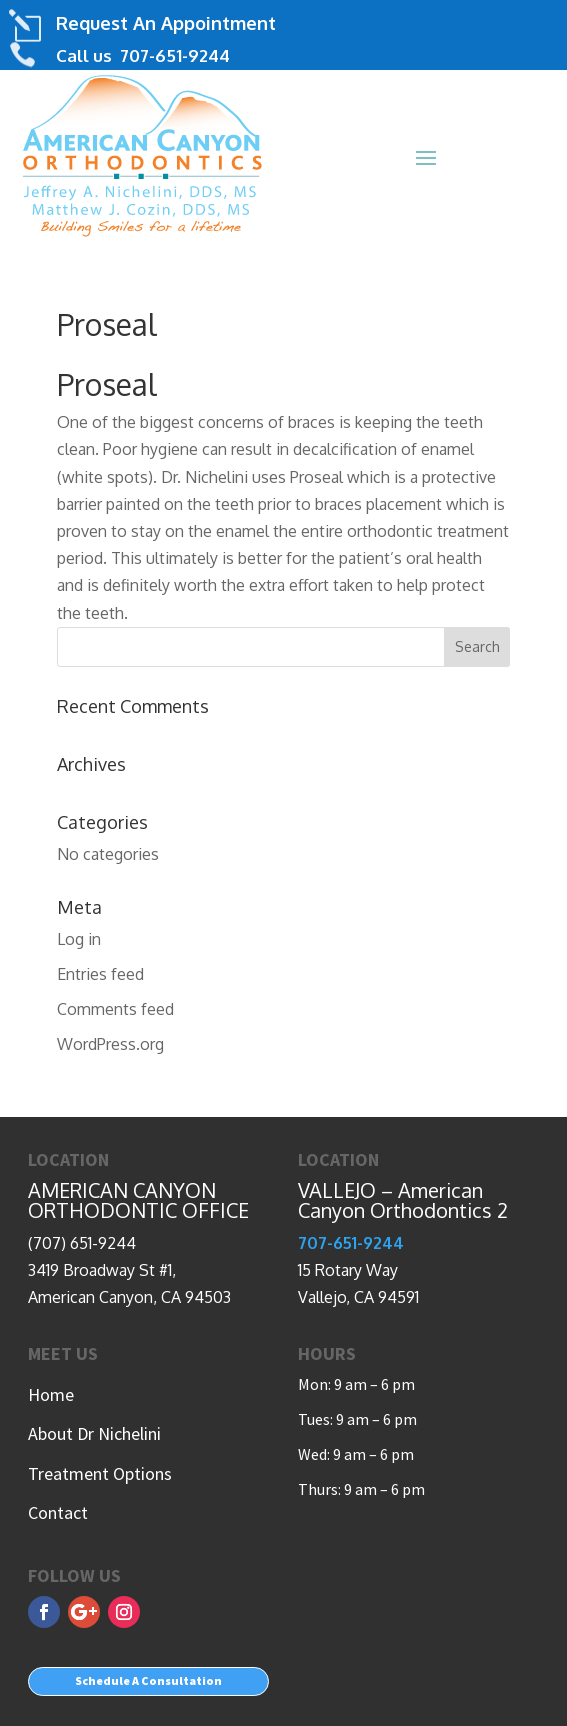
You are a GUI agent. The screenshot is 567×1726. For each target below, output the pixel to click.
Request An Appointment (166, 23)
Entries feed (100, 974)
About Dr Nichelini (94, 1433)
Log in (79, 939)
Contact (58, 1512)
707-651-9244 (173, 55)
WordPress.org (110, 1044)
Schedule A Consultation (148, 1680)
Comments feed (115, 1009)
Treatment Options (100, 1473)
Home (51, 1394)
